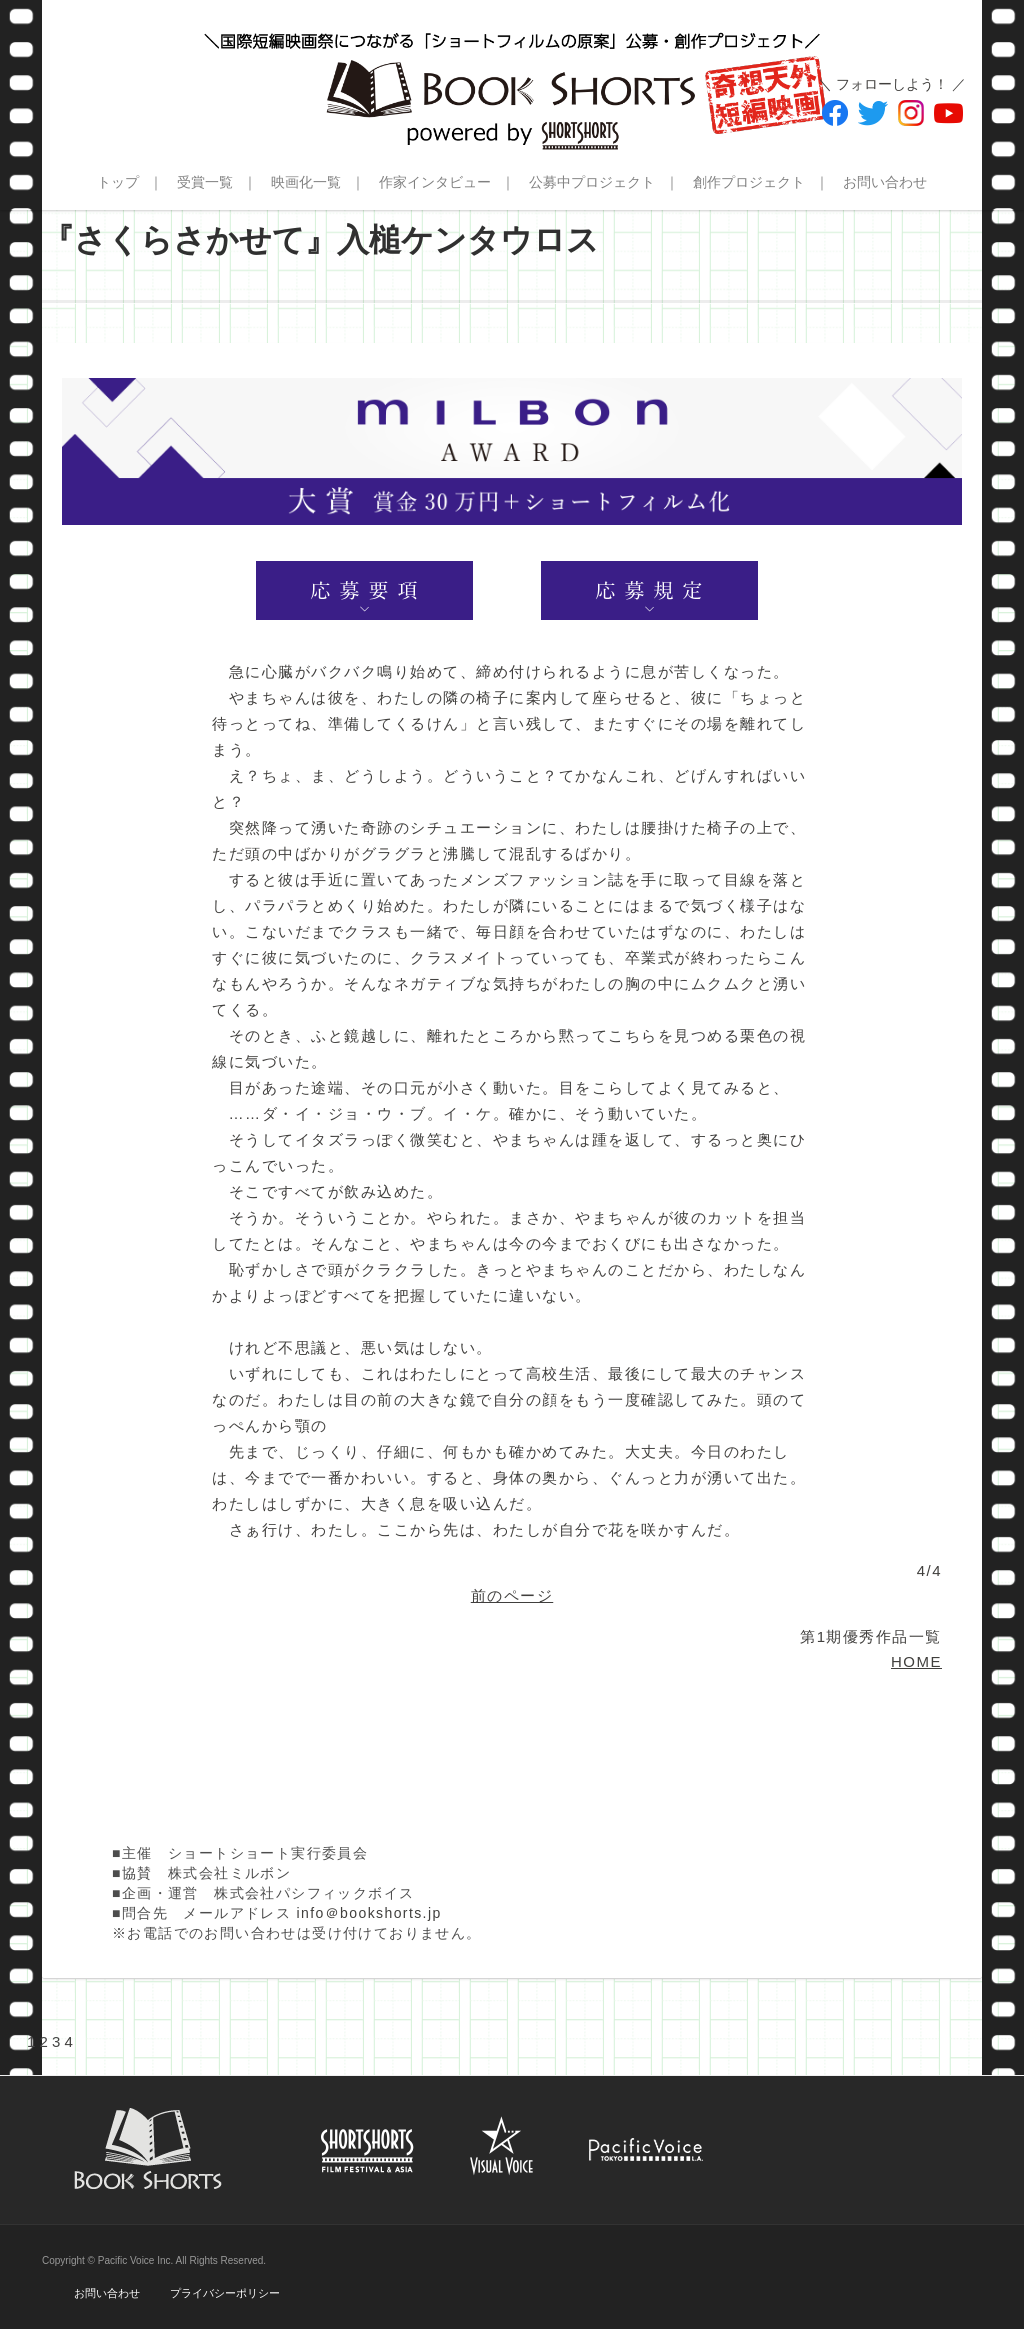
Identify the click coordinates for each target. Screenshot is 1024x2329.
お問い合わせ (885, 182)
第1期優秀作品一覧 (871, 1636)
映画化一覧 (306, 182)
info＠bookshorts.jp (369, 1913)
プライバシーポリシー (225, 2293)
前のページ (512, 1595)
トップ (118, 182)
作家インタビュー (435, 182)
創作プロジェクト (749, 182)
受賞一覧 (205, 182)
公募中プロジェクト (592, 182)
